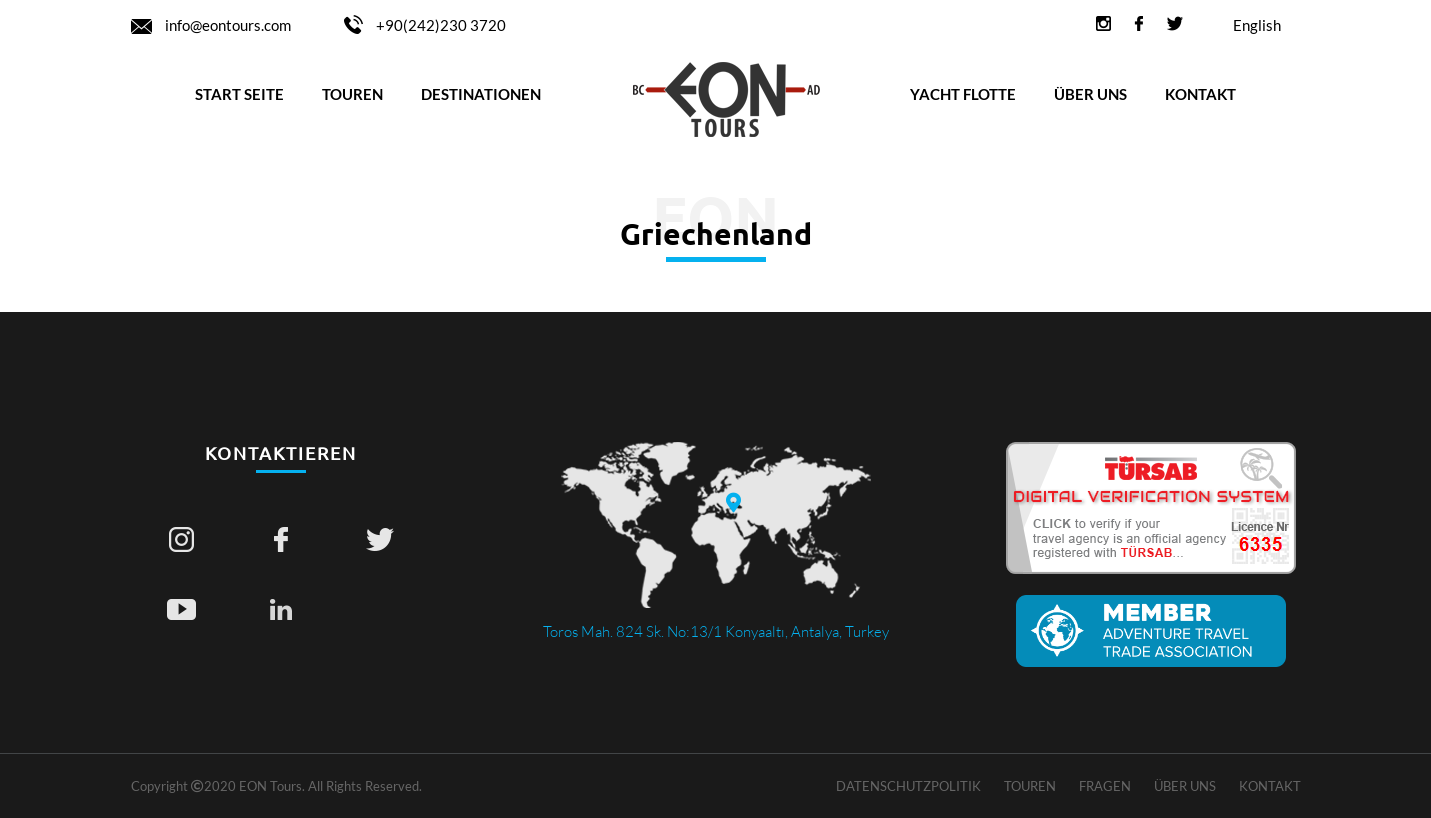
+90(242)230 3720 (425, 25)
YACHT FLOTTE (963, 94)
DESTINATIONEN (481, 94)
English (1257, 25)
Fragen (1105, 786)
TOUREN (352, 94)
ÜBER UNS (1090, 94)
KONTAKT (1200, 94)
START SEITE (239, 94)
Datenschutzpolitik (908, 786)
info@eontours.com (212, 25)
